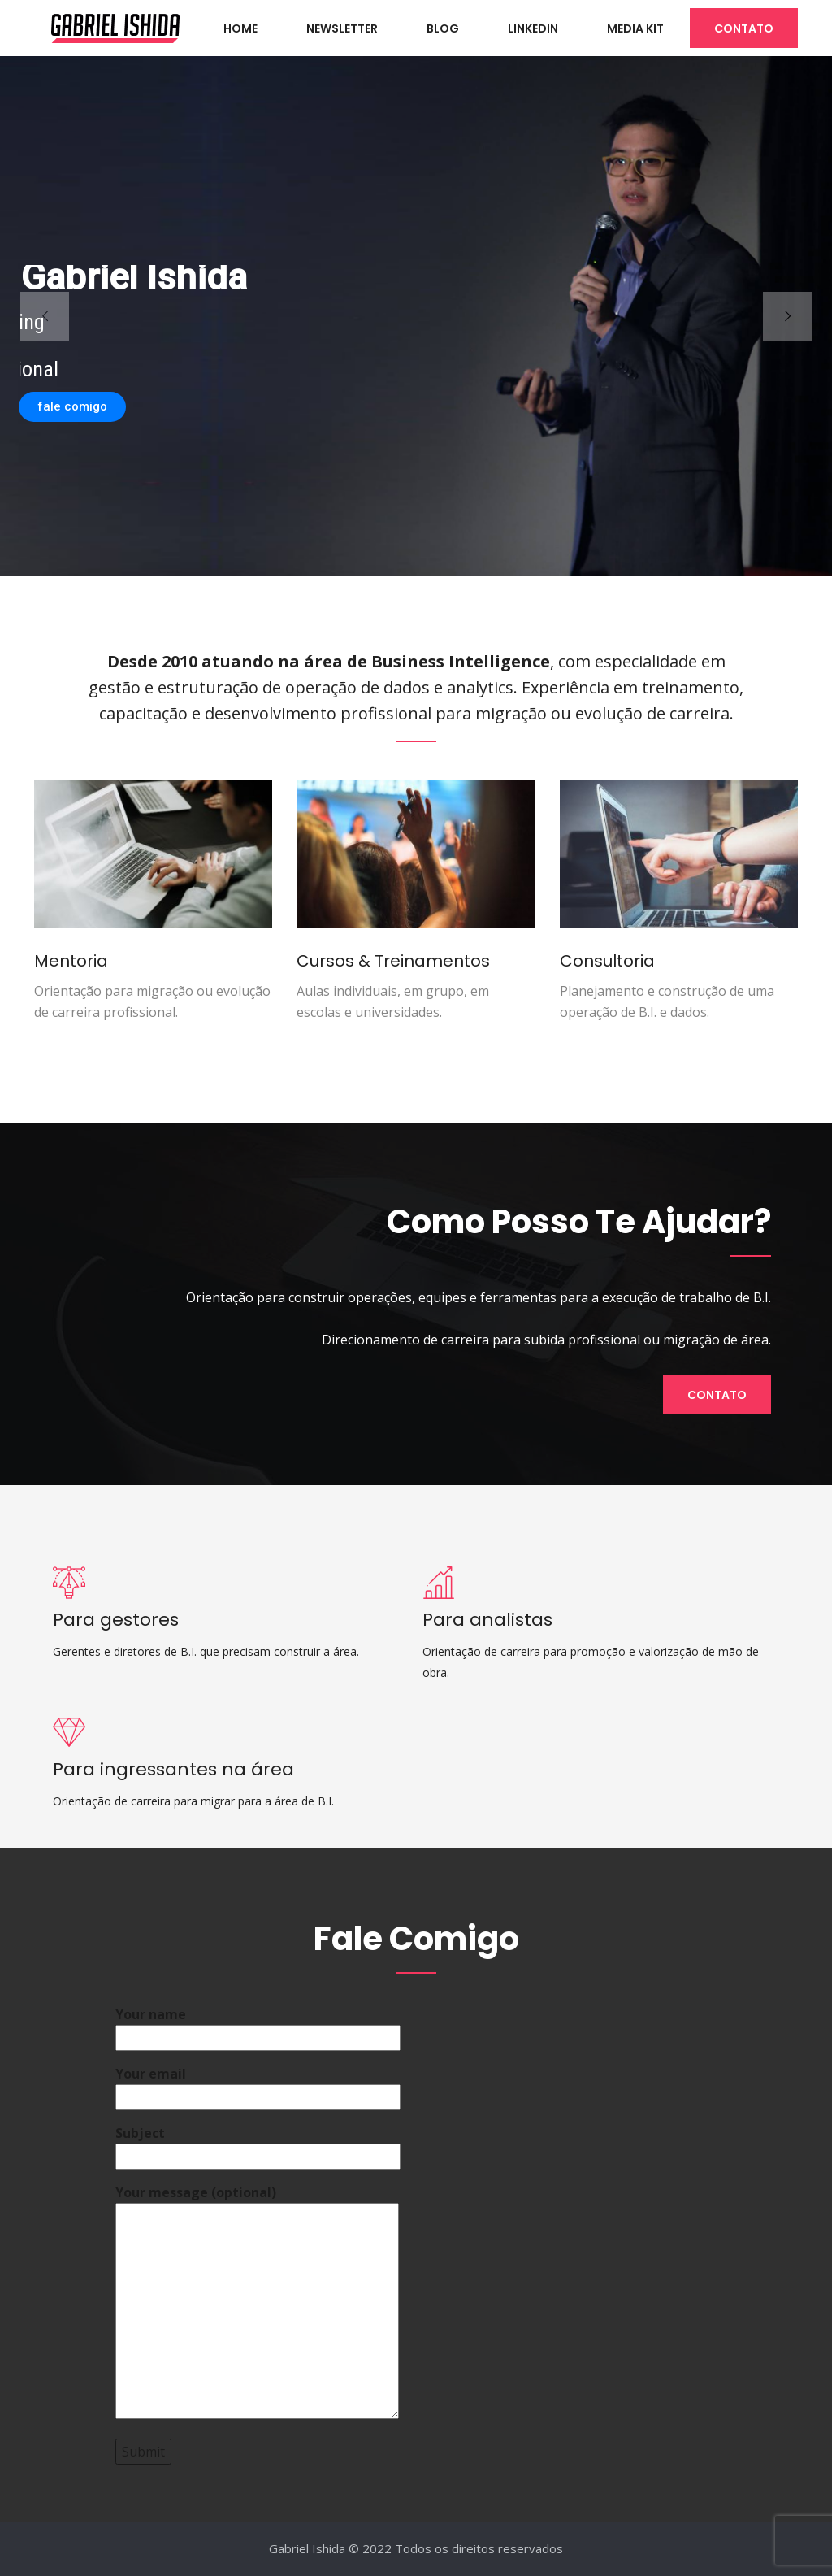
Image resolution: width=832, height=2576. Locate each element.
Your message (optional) (257, 2303)
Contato (717, 1395)
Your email (258, 2085)
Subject (258, 2144)
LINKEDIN (533, 28)
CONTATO (744, 28)
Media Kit (635, 28)
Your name (258, 2026)
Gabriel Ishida (307, 2548)
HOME (240, 28)
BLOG (443, 28)
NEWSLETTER (342, 28)
